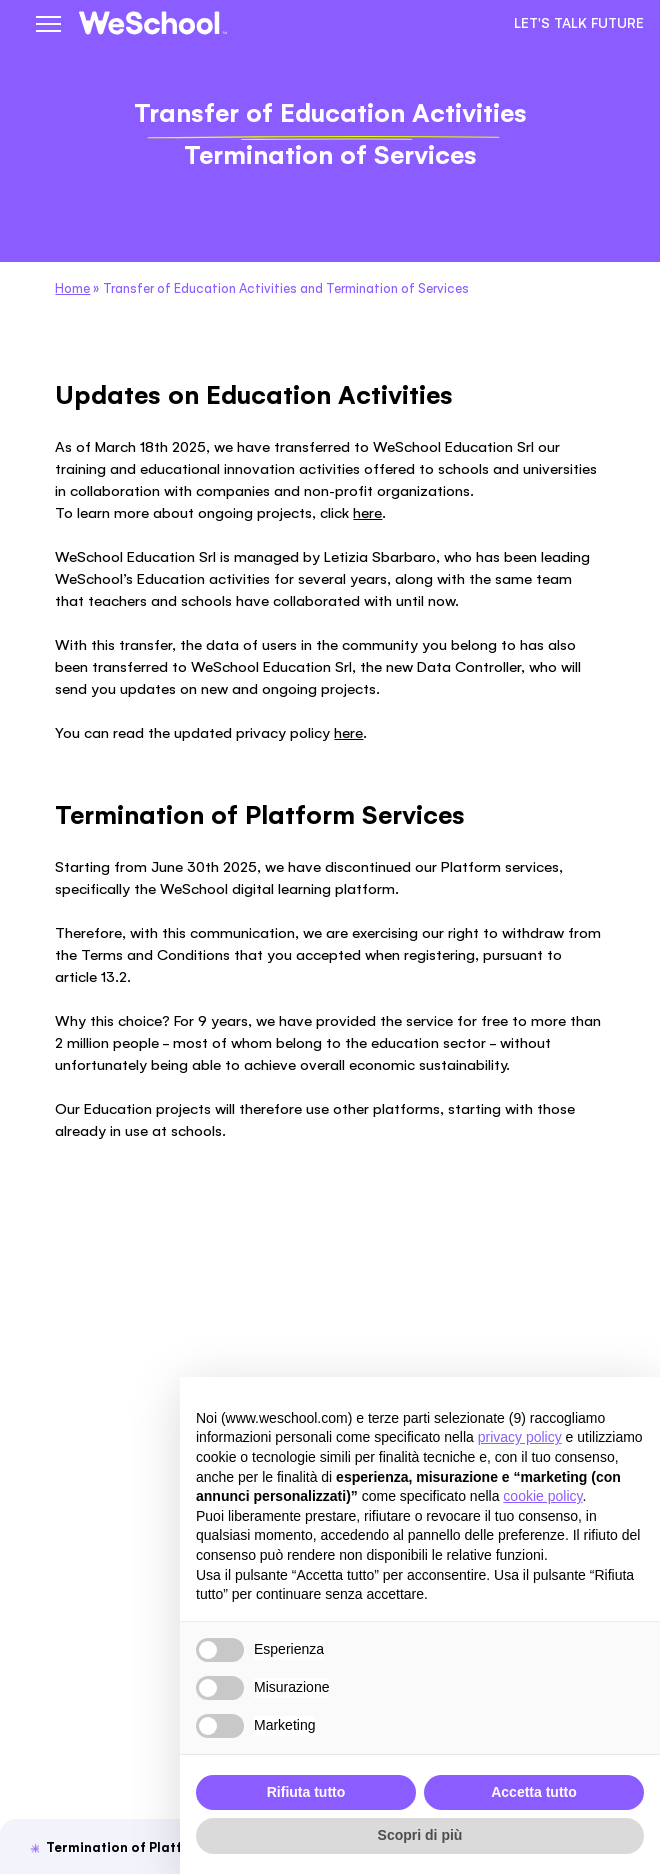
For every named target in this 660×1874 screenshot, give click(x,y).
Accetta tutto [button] (534, 1792)
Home (72, 288)
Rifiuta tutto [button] (306, 1792)
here (367, 512)
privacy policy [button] (520, 1437)
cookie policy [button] (542, 1496)
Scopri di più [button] (420, 1835)
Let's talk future (579, 23)
